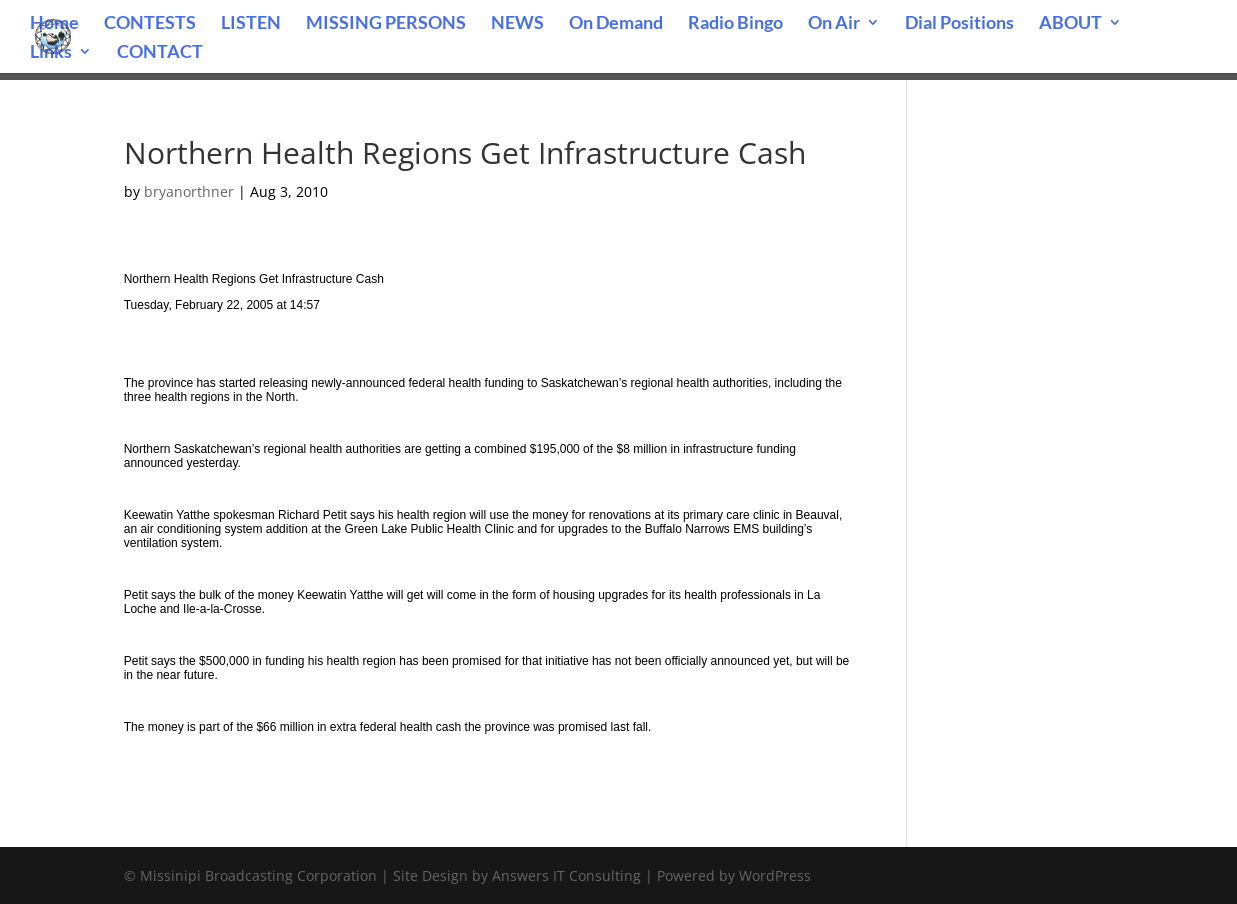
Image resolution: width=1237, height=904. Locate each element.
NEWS (517, 24)
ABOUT (1070, 24)
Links (51, 53)
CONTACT (160, 53)
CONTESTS (150, 24)
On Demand (616, 24)
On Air (834, 24)
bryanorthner (189, 191)
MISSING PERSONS (386, 24)
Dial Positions (959, 24)
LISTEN (251, 24)
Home (54, 24)
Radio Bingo (735, 24)
